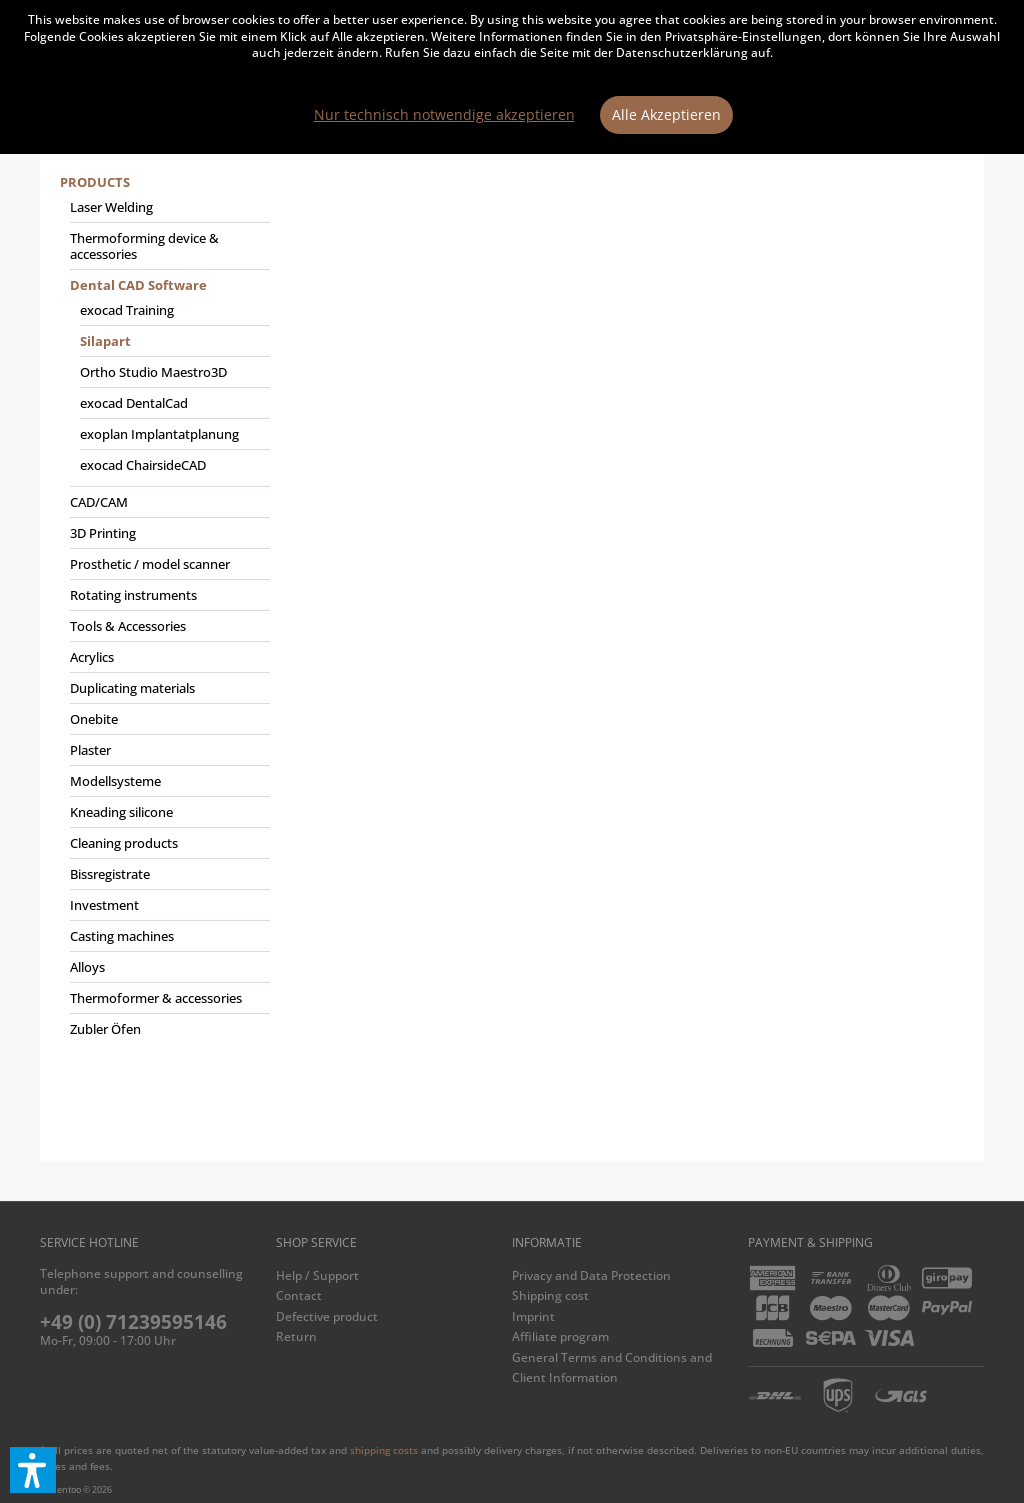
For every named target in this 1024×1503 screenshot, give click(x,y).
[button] (33, 1470)
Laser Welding (111, 207)
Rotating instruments (133, 595)
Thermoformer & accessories (156, 998)
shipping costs (384, 1450)
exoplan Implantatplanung (159, 434)
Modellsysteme (115, 781)
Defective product (327, 1316)
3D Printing (103, 533)
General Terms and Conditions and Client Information (612, 1367)
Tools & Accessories (128, 626)
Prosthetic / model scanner (150, 564)
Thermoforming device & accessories (144, 246)
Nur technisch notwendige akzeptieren (444, 114)
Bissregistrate (110, 874)
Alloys (87, 967)
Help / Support (317, 1275)
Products (95, 182)
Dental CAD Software (138, 285)
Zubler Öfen (105, 1029)
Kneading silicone (121, 812)
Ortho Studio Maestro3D (153, 372)
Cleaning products (124, 843)
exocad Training (127, 310)
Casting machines (122, 936)
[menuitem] (165, 614)
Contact (299, 1295)
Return (296, 1336)
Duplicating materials (132, 688)
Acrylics (92, 657)
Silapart (105, 341)
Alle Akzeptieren (666, 114)
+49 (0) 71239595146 (133, 1322)
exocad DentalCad (134, 403)
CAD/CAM (99, 502)
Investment (104, 905)
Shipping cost (550, 1295)
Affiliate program (560, 1336)
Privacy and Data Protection (591, 1275)
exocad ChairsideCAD (143, 465)
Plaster (90, 750)
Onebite (94, 719)
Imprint (533, 1316)
